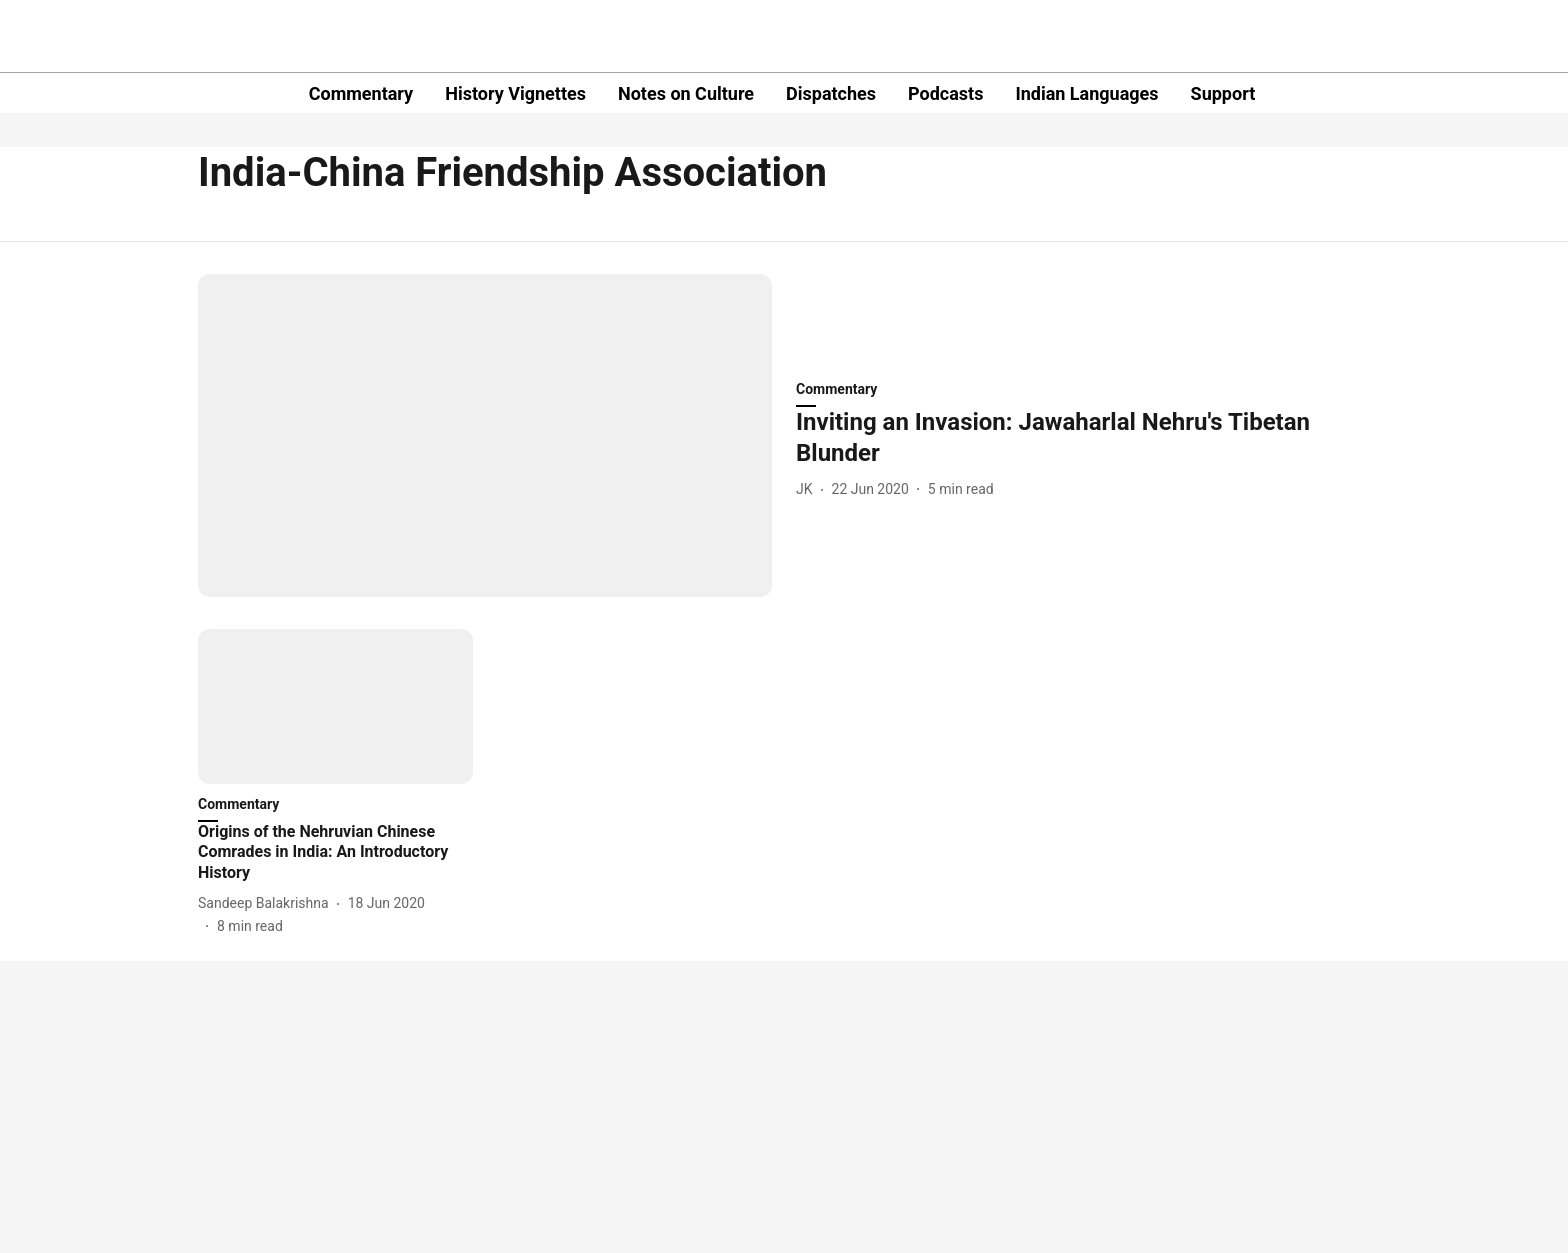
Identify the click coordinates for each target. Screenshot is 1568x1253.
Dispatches (831, 93)
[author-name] (808, 489)
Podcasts (945, 93)
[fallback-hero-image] (485, 435)
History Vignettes (515, 93)
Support (1223, 93)
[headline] (1083, 438)
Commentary (361, 93)
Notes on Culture (686, 93)
